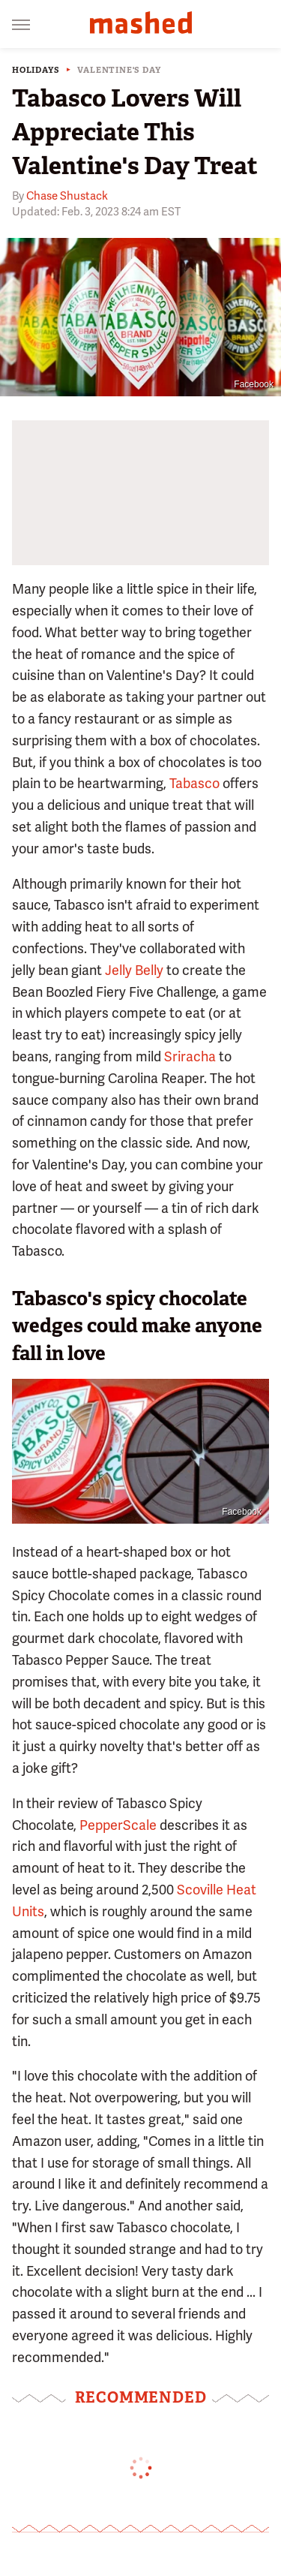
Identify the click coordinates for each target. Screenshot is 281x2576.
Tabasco (194, 783)
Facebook (254, 384)
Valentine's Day (118, 70)
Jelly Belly (134, 970)
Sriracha (190, 1056)
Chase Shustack (67, 195)
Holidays (35, 70)
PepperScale (118, 1825)
